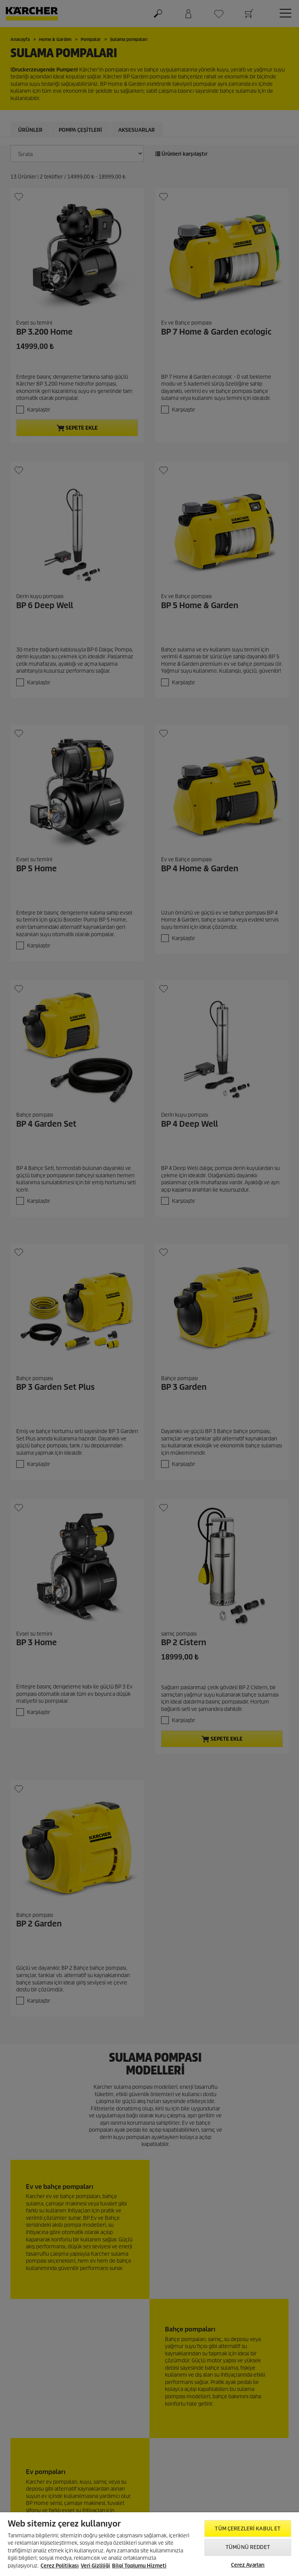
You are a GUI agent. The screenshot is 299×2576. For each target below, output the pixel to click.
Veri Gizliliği (95, 2565)
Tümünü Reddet (248, 2547)
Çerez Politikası (60, 2565)
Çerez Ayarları (248, 2565)
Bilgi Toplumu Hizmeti (139, 2565)
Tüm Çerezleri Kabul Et (247, 2528)
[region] (149, 2544)
